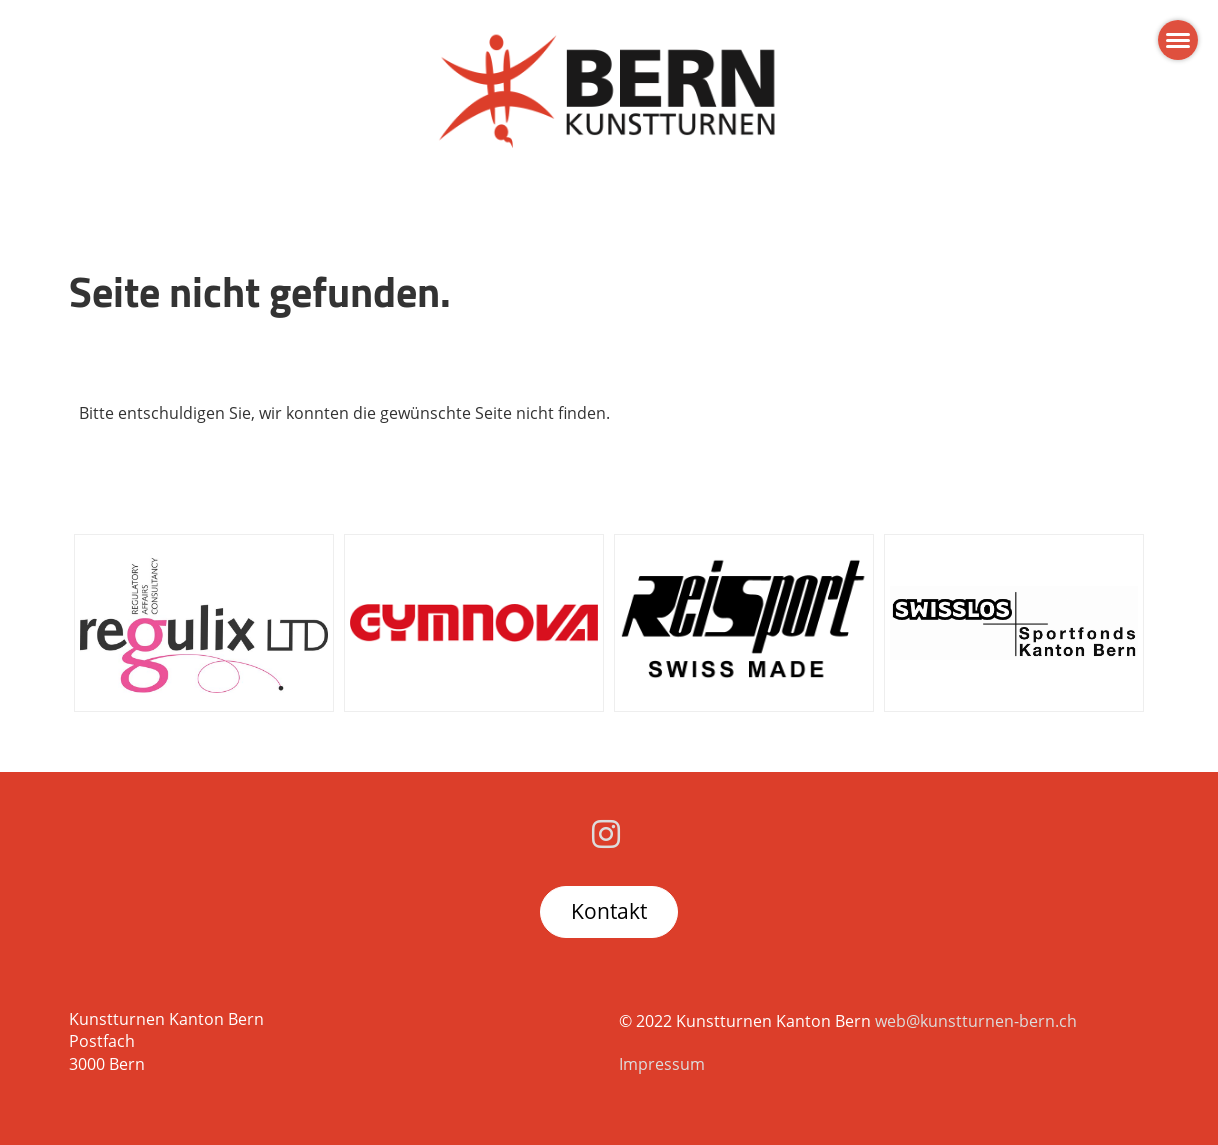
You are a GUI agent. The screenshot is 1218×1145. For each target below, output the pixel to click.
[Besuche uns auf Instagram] (606, 833)
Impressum (662, 1064)
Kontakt (609, 911)
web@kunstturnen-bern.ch (976, 1021)
